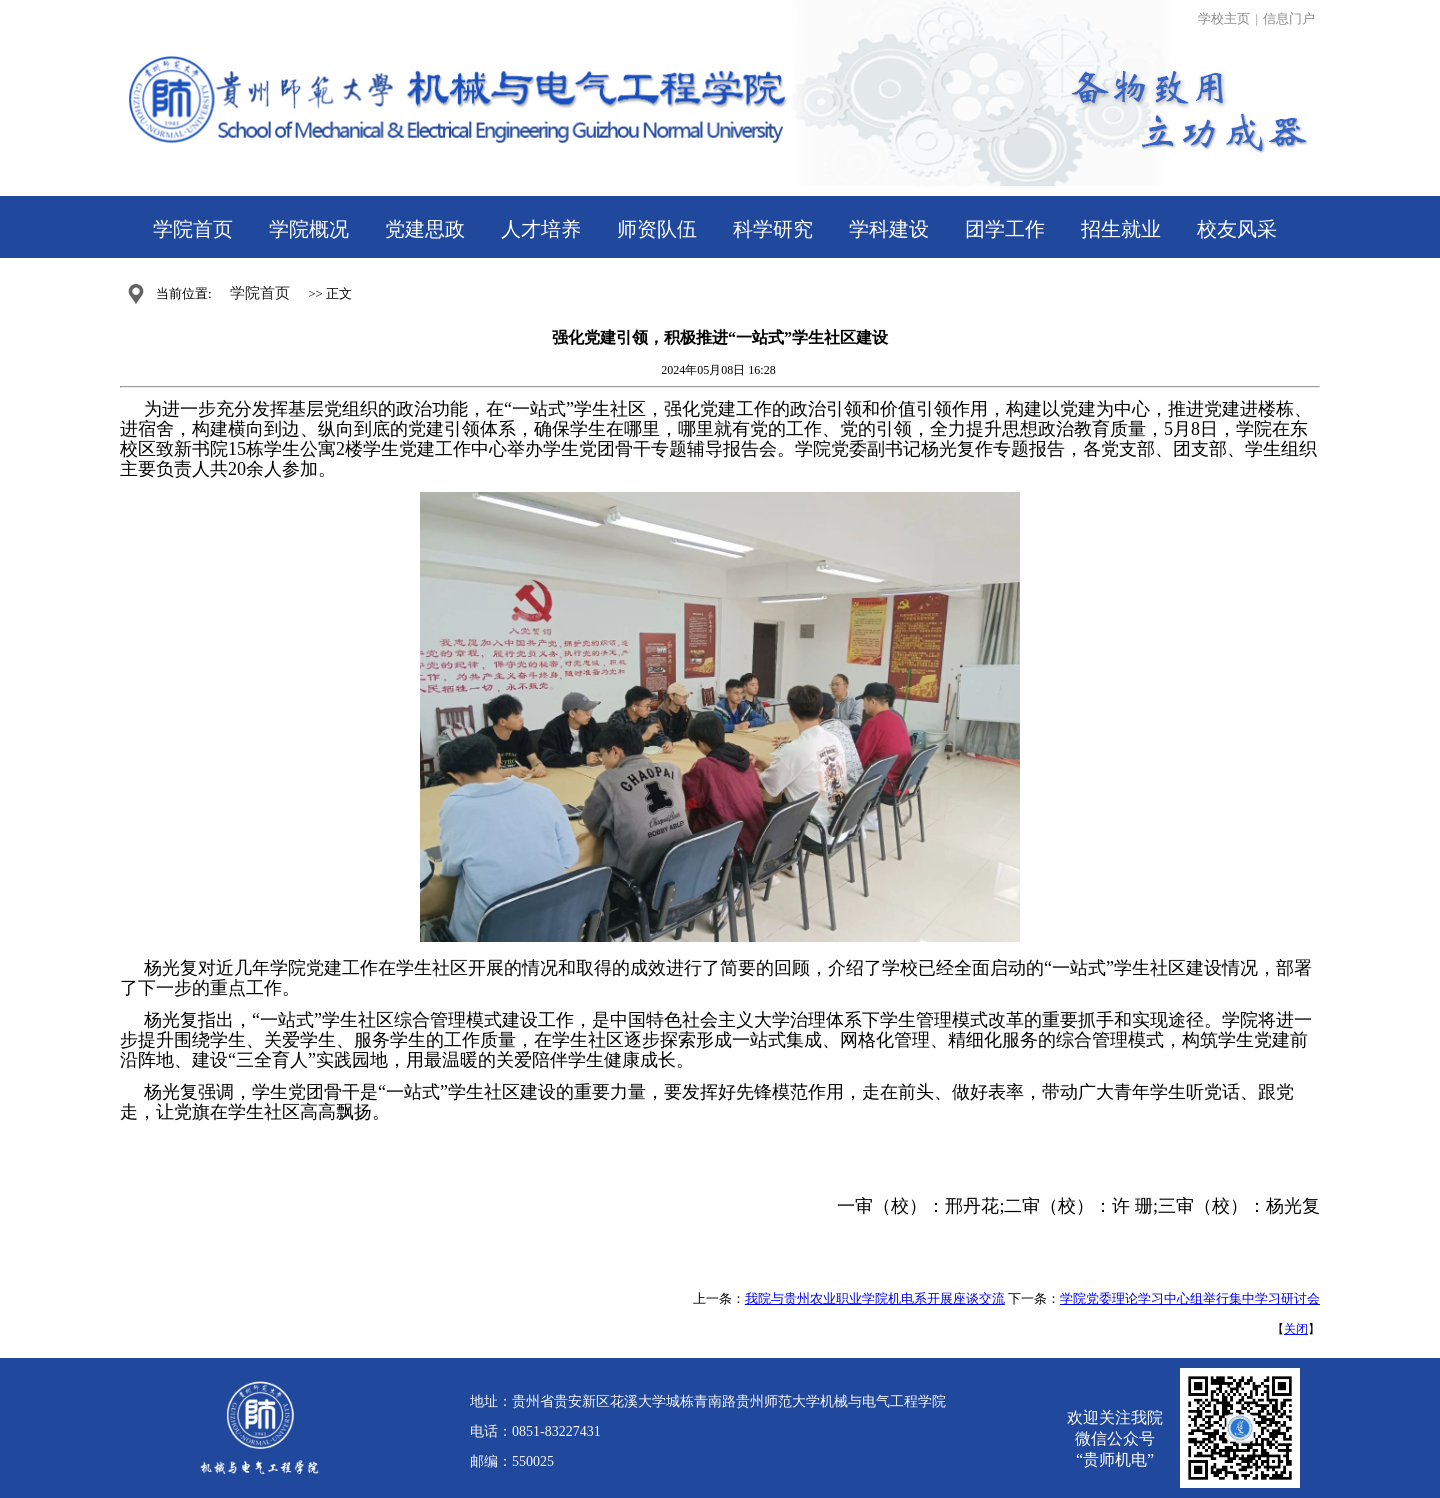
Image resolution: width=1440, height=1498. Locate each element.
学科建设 (889, 229)
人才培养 (541, 229)
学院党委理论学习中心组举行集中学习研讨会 (1190, 1298)
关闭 (1296, 1329)
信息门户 (1289, 18)
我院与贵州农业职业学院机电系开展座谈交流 (875, 1298)
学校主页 (1224, 18)
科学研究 (773, 229)
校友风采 (1237, 229)
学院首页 (193, 229)
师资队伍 (657, 229)
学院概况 (309, 229)
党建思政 (425, 229)
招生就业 (1121, 229)
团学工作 (1005, 229)
